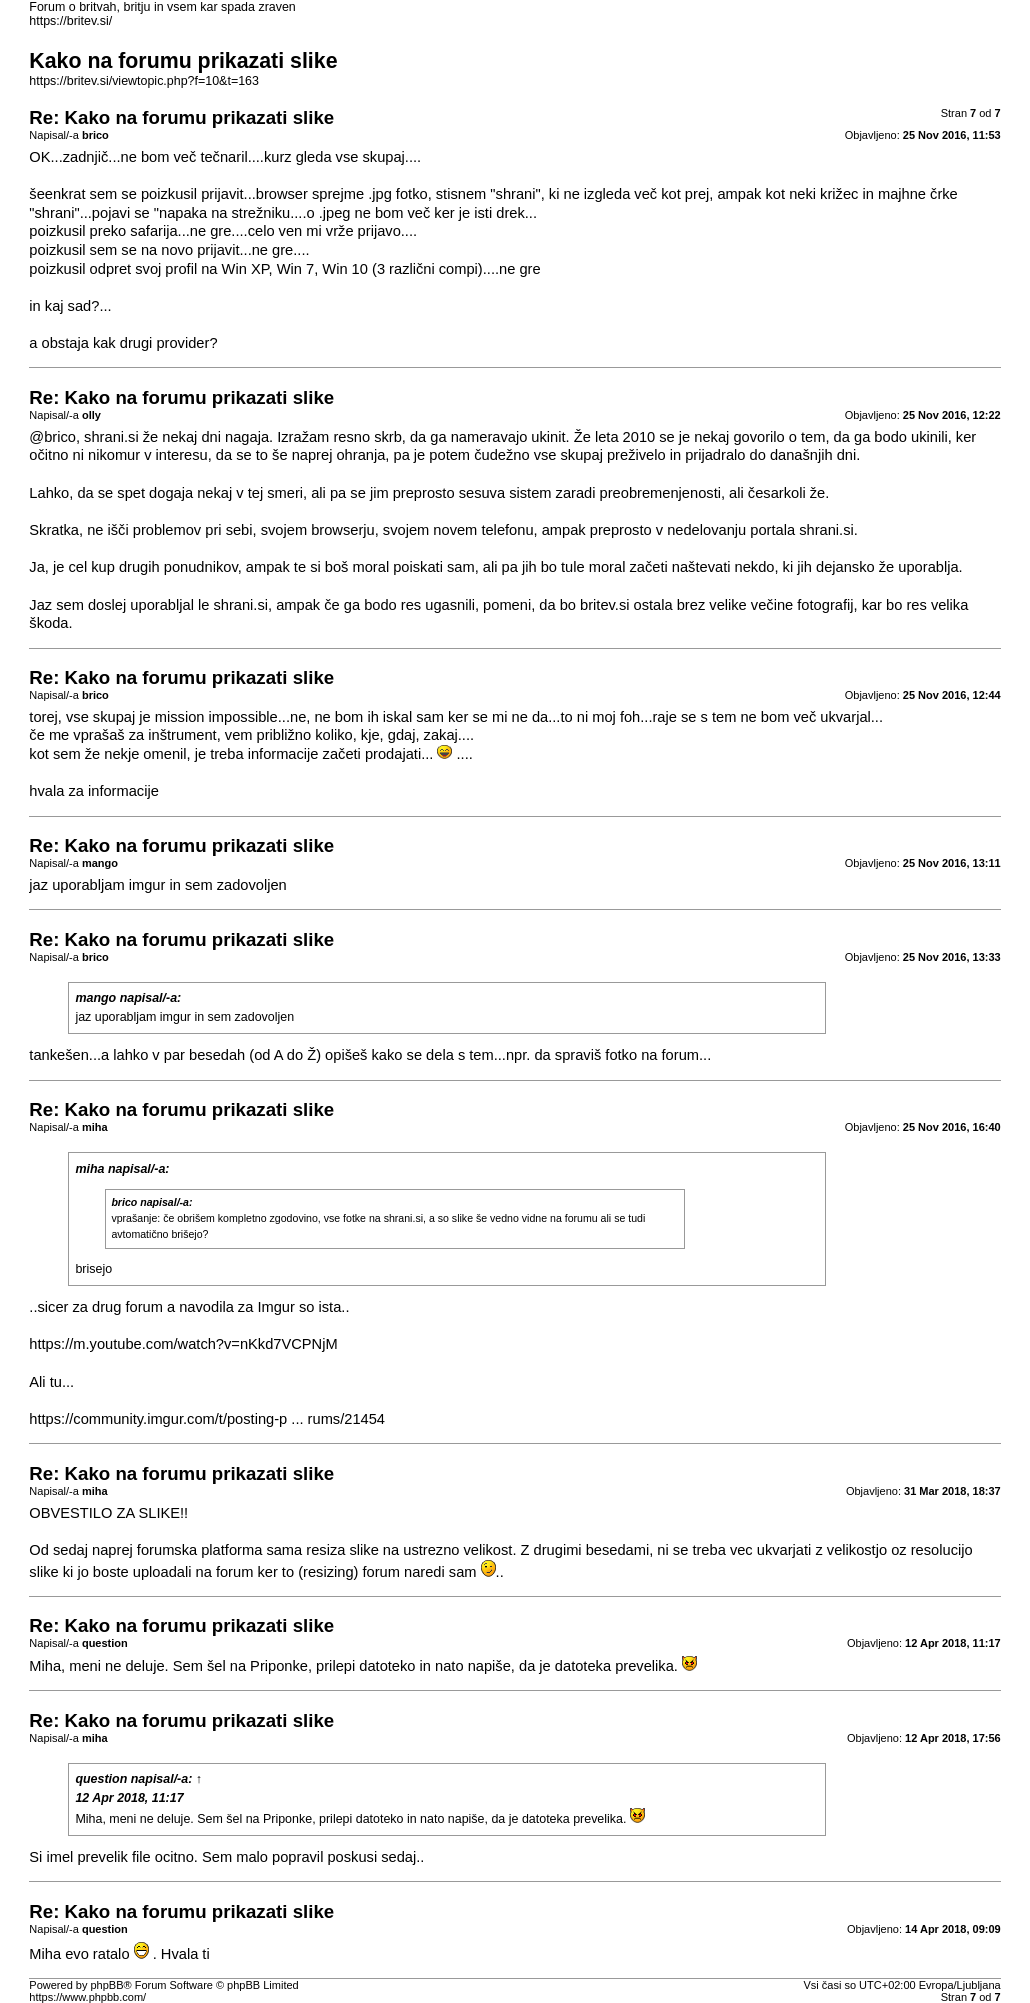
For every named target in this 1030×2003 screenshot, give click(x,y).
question (101, 1779)
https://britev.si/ (70, 21)
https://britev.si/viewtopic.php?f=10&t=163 (144, 81)
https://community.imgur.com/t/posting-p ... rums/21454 (207, 1419)
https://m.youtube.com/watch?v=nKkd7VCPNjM (183, 1344)
